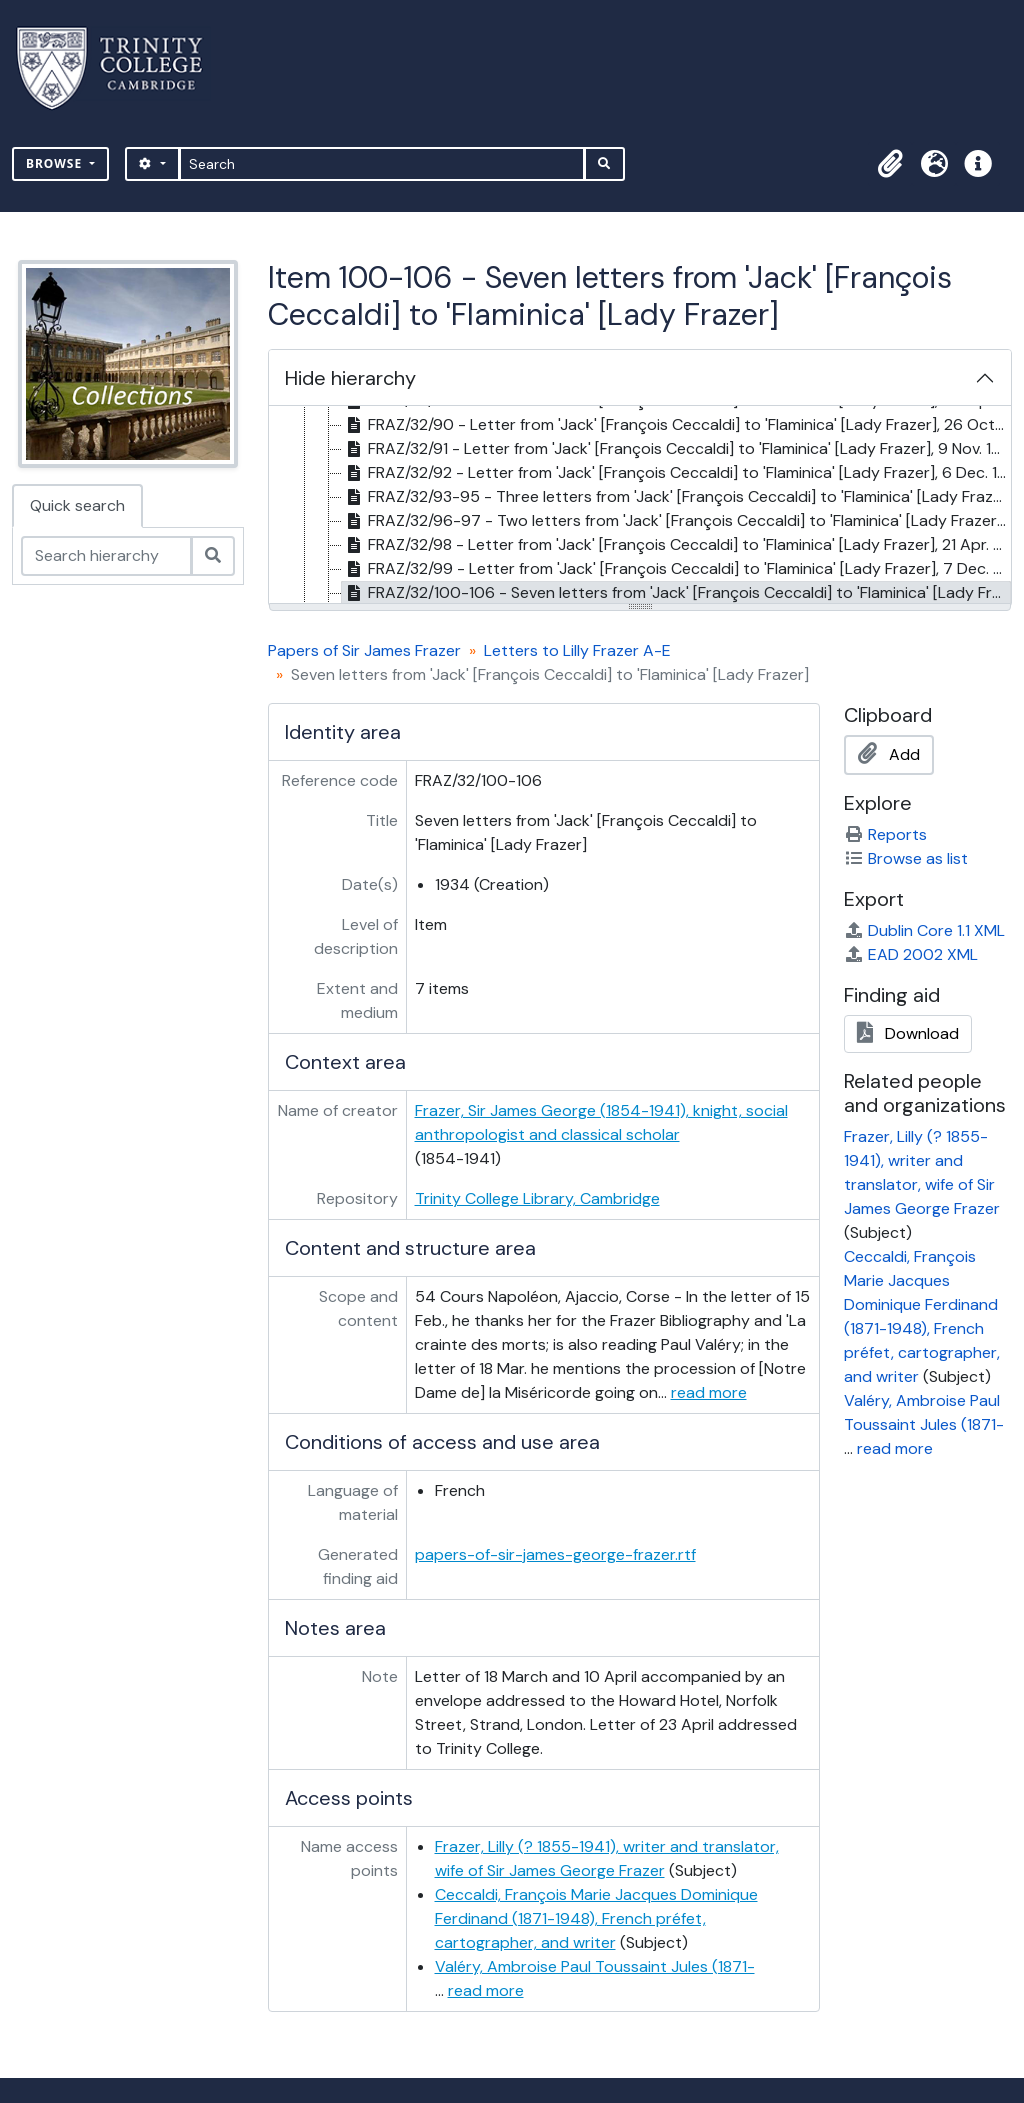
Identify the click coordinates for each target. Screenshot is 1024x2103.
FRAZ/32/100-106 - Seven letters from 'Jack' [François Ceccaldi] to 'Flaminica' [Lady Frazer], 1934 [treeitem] (676, 593)
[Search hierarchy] (106, 556)
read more (709, 1392)
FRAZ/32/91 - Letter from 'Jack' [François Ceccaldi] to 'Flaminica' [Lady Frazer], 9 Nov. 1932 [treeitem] (676, 449)
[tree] (640, 506)
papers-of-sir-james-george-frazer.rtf (555, 1554)
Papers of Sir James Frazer (364, 650)
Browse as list (906, 858)
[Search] (382, 164)
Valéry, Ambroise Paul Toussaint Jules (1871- (595, 1966)
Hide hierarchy (350, 378)
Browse (56, 163)
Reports (885, 834)
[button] (890, 164)
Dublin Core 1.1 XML (924, 930)
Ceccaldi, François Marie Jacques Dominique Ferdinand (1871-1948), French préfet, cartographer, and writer (596, 1918)
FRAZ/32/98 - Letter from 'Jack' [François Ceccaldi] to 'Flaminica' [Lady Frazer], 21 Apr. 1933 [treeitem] (676, 545)
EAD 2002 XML (911, 954)
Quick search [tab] (77, 505)
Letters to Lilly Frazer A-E (577, 650)
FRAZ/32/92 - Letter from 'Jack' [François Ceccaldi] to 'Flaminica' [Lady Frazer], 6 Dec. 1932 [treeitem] (676, 473)
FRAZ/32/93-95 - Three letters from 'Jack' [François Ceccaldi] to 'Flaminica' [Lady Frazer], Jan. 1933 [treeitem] (676, 497)
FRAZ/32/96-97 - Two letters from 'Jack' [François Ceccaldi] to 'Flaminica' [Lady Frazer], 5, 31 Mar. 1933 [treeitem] (676, 521)
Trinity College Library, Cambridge (537, 1198)
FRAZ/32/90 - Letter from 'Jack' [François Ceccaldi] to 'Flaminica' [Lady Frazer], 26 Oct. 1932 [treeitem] (676, 425)
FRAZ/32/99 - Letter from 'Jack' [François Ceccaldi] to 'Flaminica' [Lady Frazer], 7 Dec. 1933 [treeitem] (676, 569)
